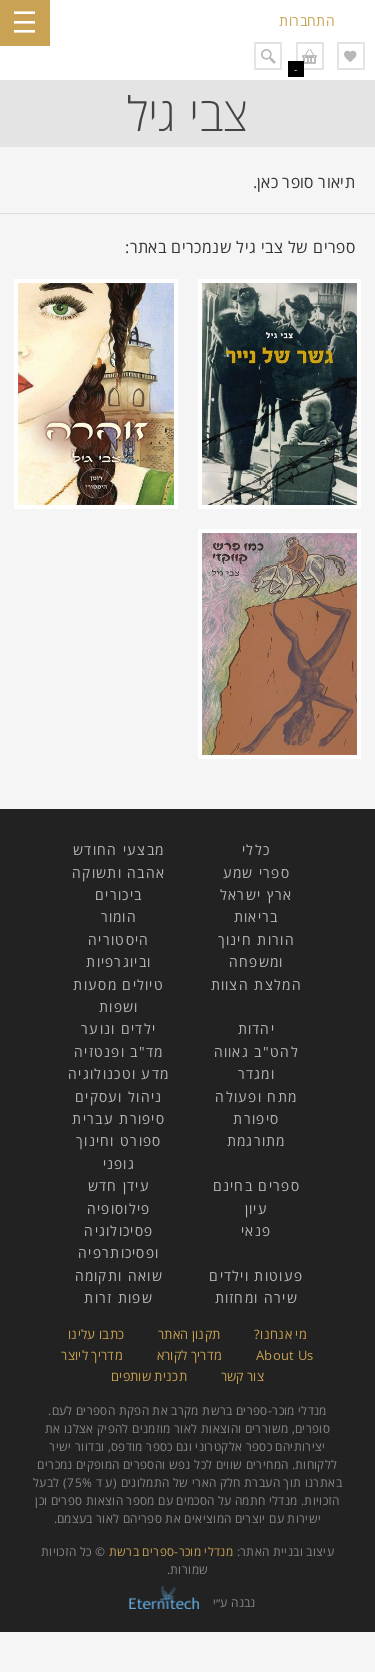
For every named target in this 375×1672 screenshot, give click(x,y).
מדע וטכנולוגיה (118, 1073)
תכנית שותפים (149, 1376)
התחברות (307, 20)
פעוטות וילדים (256, 1275)
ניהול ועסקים (119, 1096)
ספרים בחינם (256, 1185)
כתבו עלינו (96, 1334)
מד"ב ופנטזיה (119, 1051)
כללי (256, 849)
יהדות (257, 1028)
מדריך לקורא (190, 1355)
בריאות (256, 916)
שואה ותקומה (119, 1275)
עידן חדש (119, 1185)
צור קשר (243, 1376)
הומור (119, 916)
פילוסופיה (119, 1208)
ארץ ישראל (256, 894)
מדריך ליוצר (92, 1355)
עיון (256, 1208)
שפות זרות (118, 1297)
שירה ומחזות (256, 1297)
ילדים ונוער (118, 1028)
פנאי (256, 1230)
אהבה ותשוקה (118, 872)
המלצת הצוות (256, 984)
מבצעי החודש (118, 849)
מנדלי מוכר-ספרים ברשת (171, 1551)
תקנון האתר (189, 1334)
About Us (285, 1355)
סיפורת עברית (118, 1118)
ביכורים (118, 894)
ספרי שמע (256, 872)
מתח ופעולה (256, 1096)
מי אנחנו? (280, 1334)
